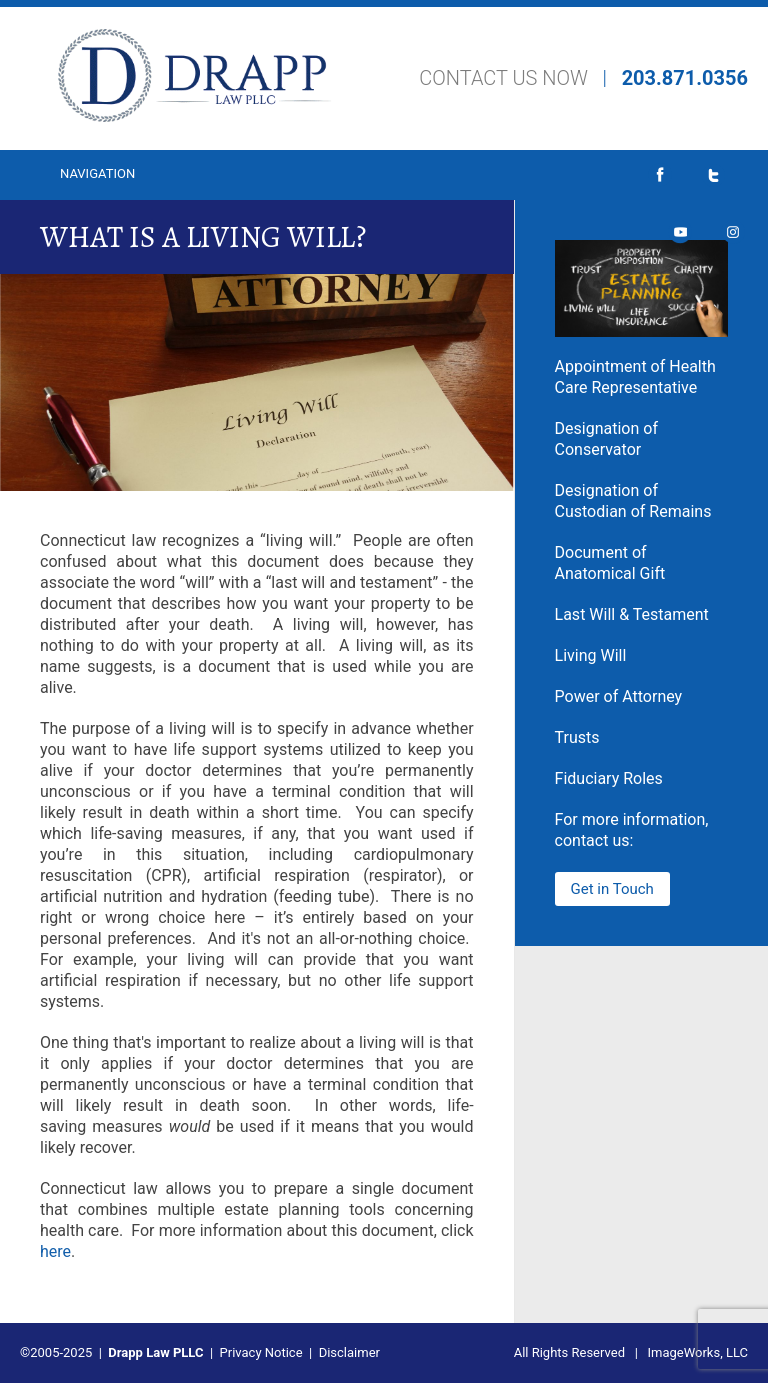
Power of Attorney (619, 696)
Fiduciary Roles (609, 778)
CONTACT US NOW (503, 78)
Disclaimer (349, 1352)
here (55, 1251)
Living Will (591, 655)
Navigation (97, 173)
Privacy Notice (261, 1352)
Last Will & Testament (632, 614)
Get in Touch (612, 889)
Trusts (577, 737)
